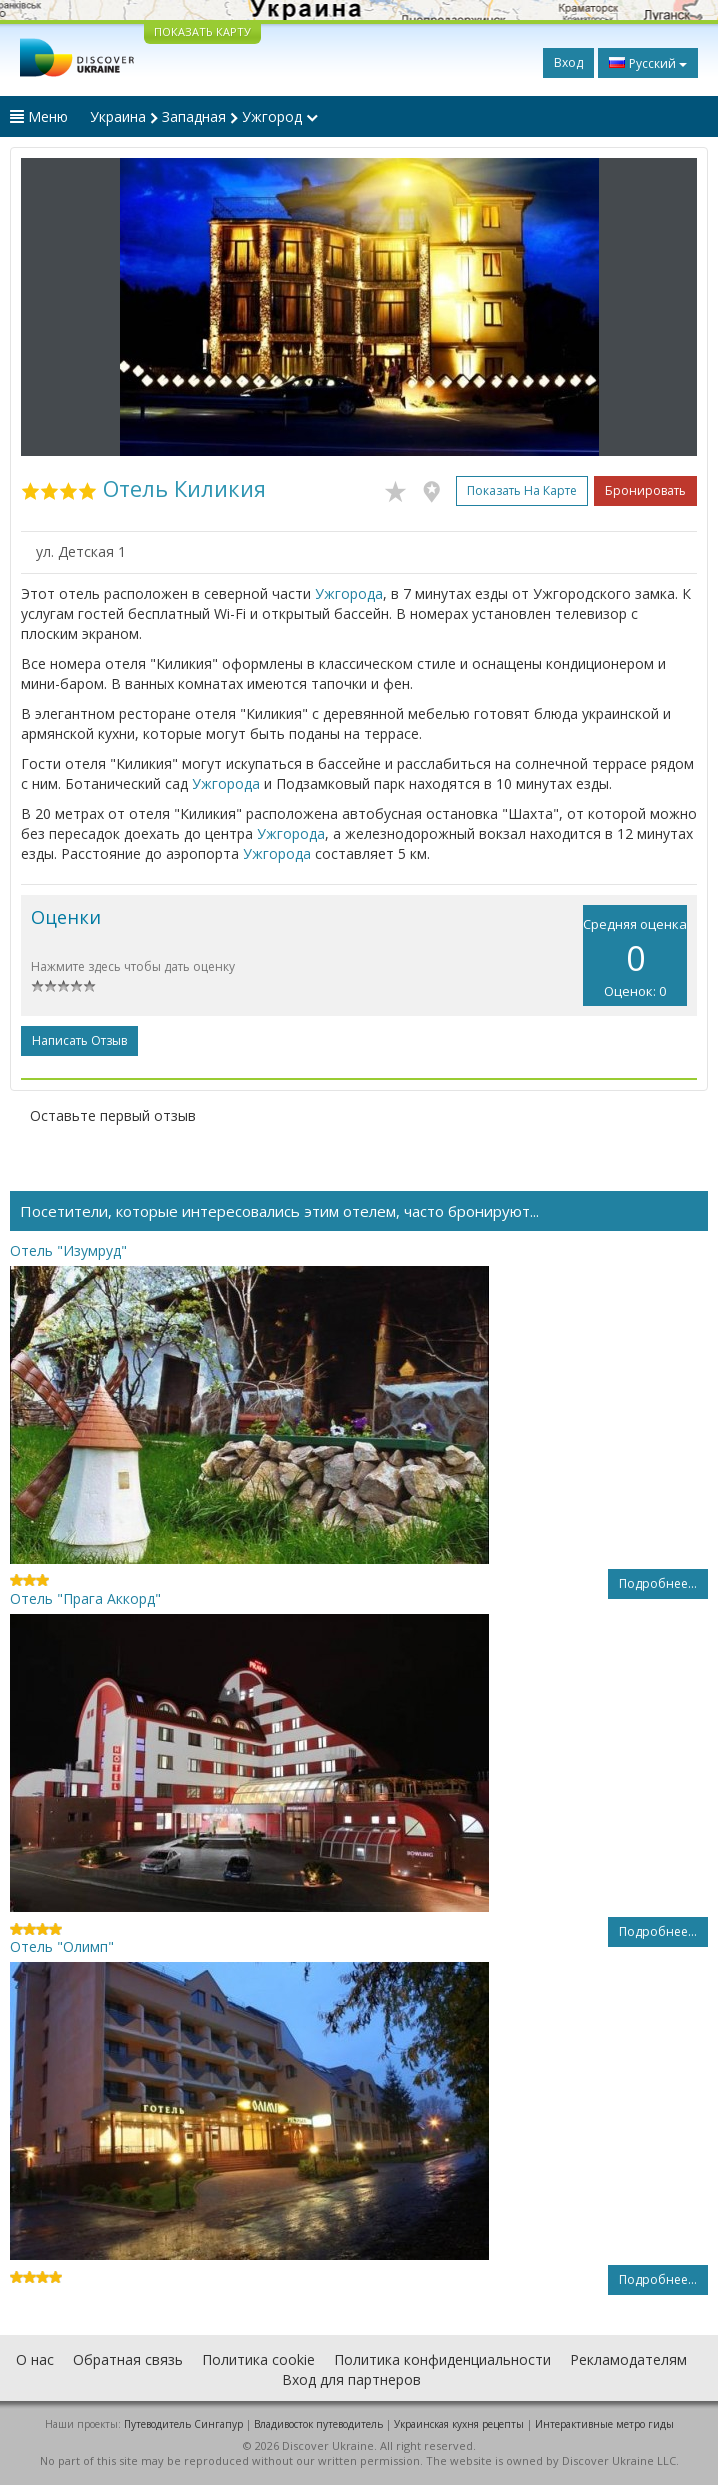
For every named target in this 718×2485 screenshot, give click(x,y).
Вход (568, 62)
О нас (35, 2359)
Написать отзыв (79, 1040)
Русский (648, 63)
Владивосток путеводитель (318, 2424)
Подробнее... (658, 1583)
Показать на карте (522, 490)
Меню (39, 116)
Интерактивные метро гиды (604, 2424)
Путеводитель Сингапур (183, 2424)
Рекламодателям (628, 2359)
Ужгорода (349, 593)
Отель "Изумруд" (68, 1250)
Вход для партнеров (351, 2379)
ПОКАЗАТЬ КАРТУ (202, 31)
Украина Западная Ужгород (204, 116)
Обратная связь (128, 2359)
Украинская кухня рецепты (459, 2424)
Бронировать (645, 490)
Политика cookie (258, 2359)
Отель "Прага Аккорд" (85, 1598)
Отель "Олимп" (62, 1946)
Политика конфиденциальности (442, 2359)
